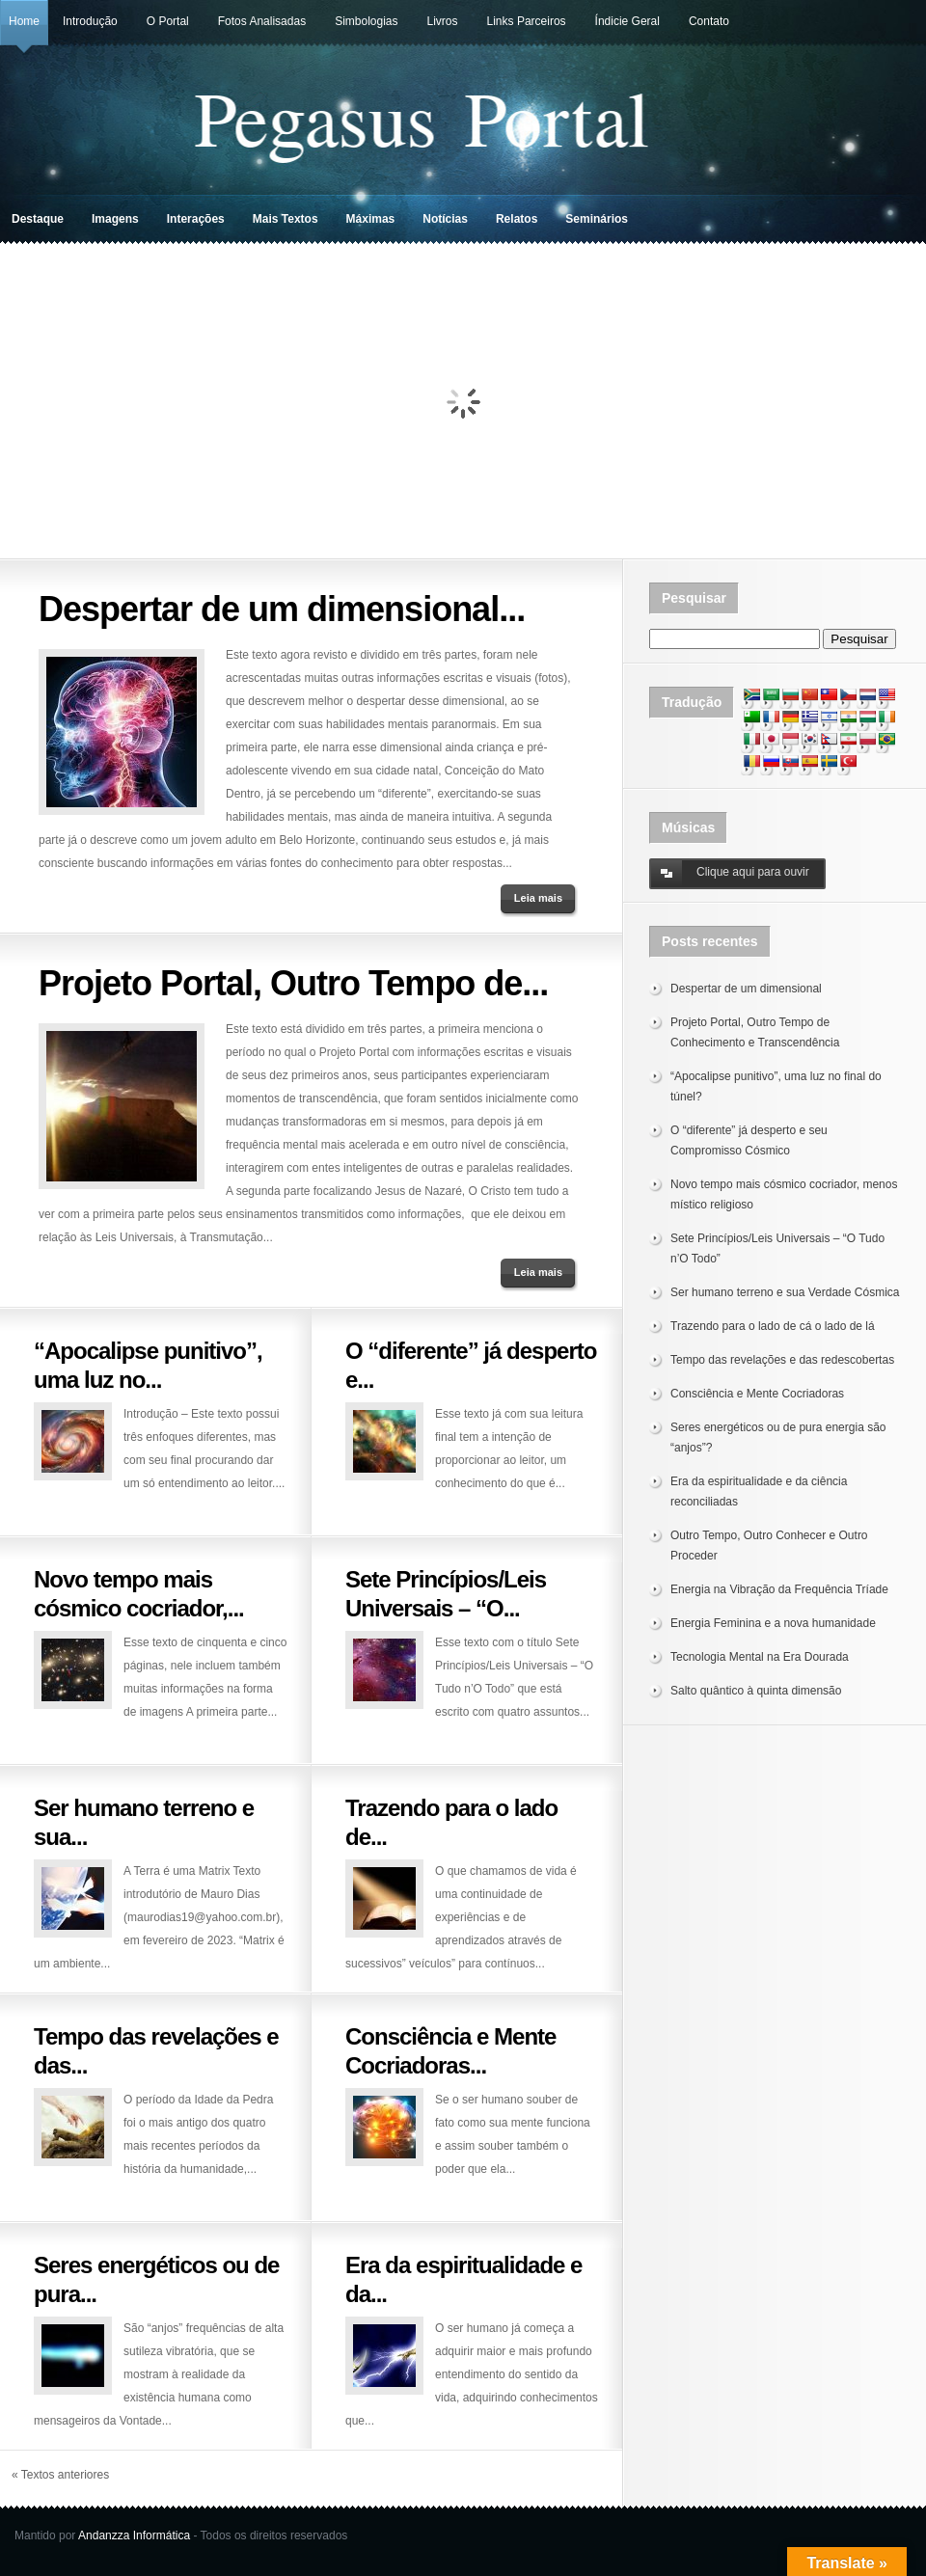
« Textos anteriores (60, 2474)
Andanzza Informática (134, 2535)
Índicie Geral (627, 21)
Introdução (90, 21)
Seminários (596, 219)
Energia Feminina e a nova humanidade (773, 1623)
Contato (709, 21)
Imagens (115, 219)
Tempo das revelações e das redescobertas (782, 1360)
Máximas (370, 219)
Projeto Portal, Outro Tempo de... (293, 983)
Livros (442, 21)
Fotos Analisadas (262, 21)
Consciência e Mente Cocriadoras (757, 1393)
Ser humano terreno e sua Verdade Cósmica (784, 1292)
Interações (196, 219)
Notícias (445, 219)
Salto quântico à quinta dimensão (755, 1690)
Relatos (516, 219)
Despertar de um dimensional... (282, 609)
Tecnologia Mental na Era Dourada (759, 1657)
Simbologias (366, 21)
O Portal (168, 21)
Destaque (38, 219)
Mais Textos (285, 219)
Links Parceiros (526, 21)
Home (24, 21)
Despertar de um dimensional (746, 988)
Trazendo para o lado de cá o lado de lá (772, 1326)
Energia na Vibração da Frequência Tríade (779, 1589)
